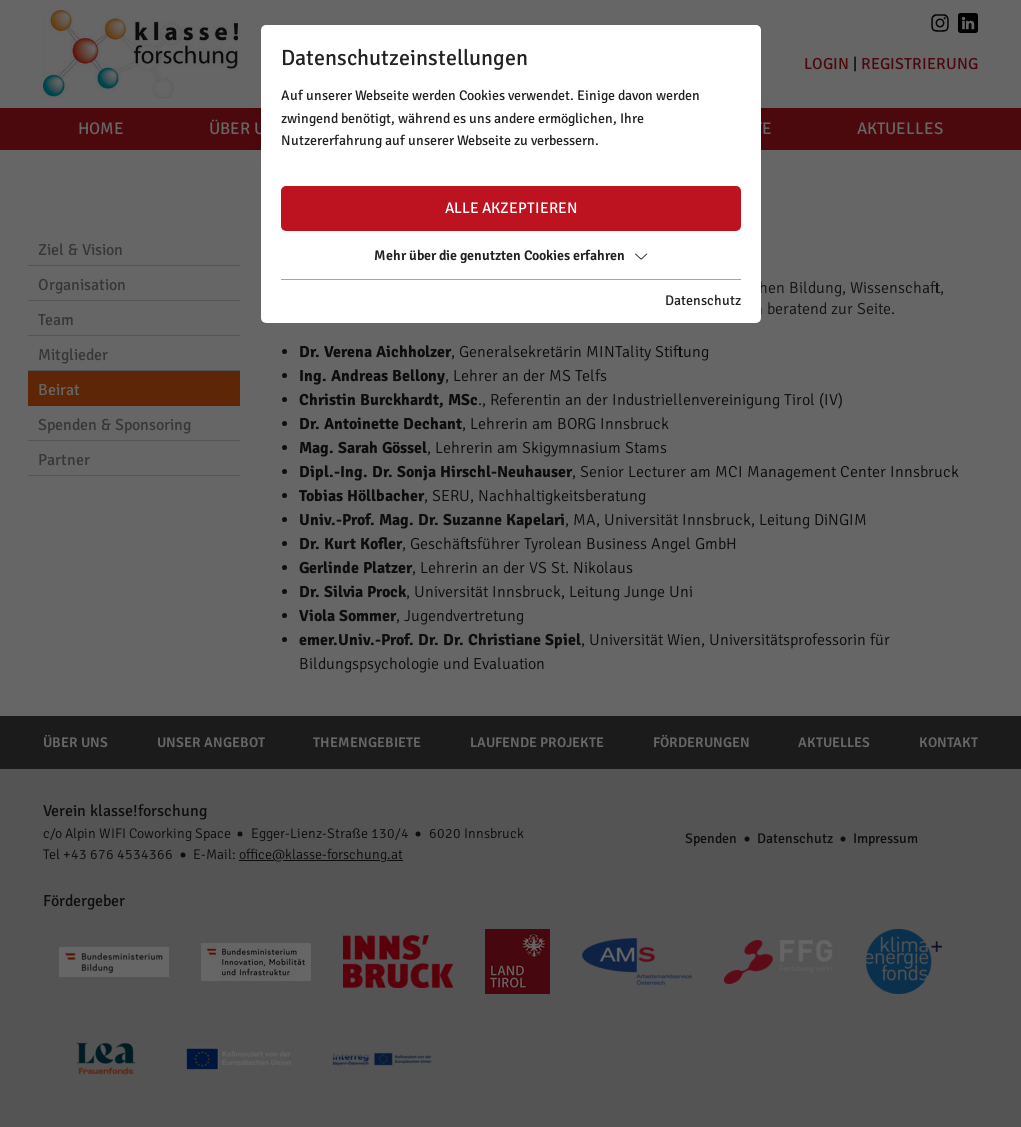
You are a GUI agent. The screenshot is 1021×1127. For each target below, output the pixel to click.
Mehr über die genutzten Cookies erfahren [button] (510, 255)
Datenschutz (703, 300)
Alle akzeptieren (511, 208)
